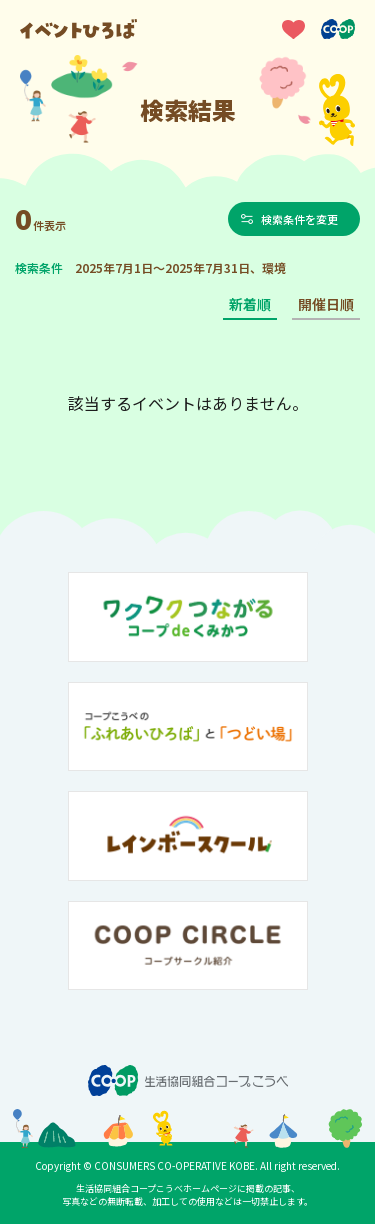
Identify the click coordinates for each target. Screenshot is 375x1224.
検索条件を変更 (299, 219)
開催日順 (326, 304)
